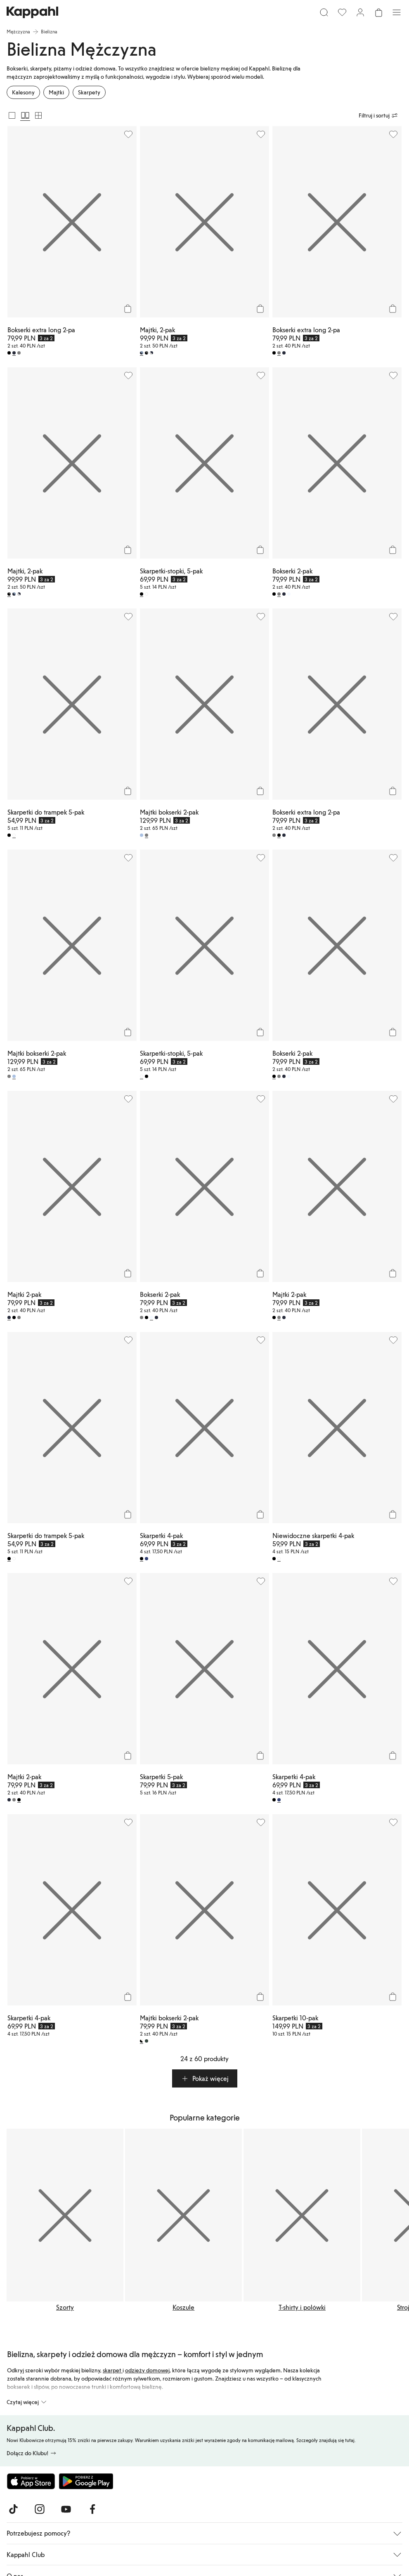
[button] (204, 2078)
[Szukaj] (324, 12)
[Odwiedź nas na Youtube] (66, 2509)
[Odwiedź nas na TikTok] (13, 2509)
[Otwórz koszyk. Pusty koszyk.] (378, 12)
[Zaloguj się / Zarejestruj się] (360, 12)
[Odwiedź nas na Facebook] (92, 2509)
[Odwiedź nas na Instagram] (39, 2509)
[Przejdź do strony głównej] (32, 12)
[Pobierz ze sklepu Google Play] (86, 2481)
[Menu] (397, 12)
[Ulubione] (342, 12)
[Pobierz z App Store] (31, 2481)
